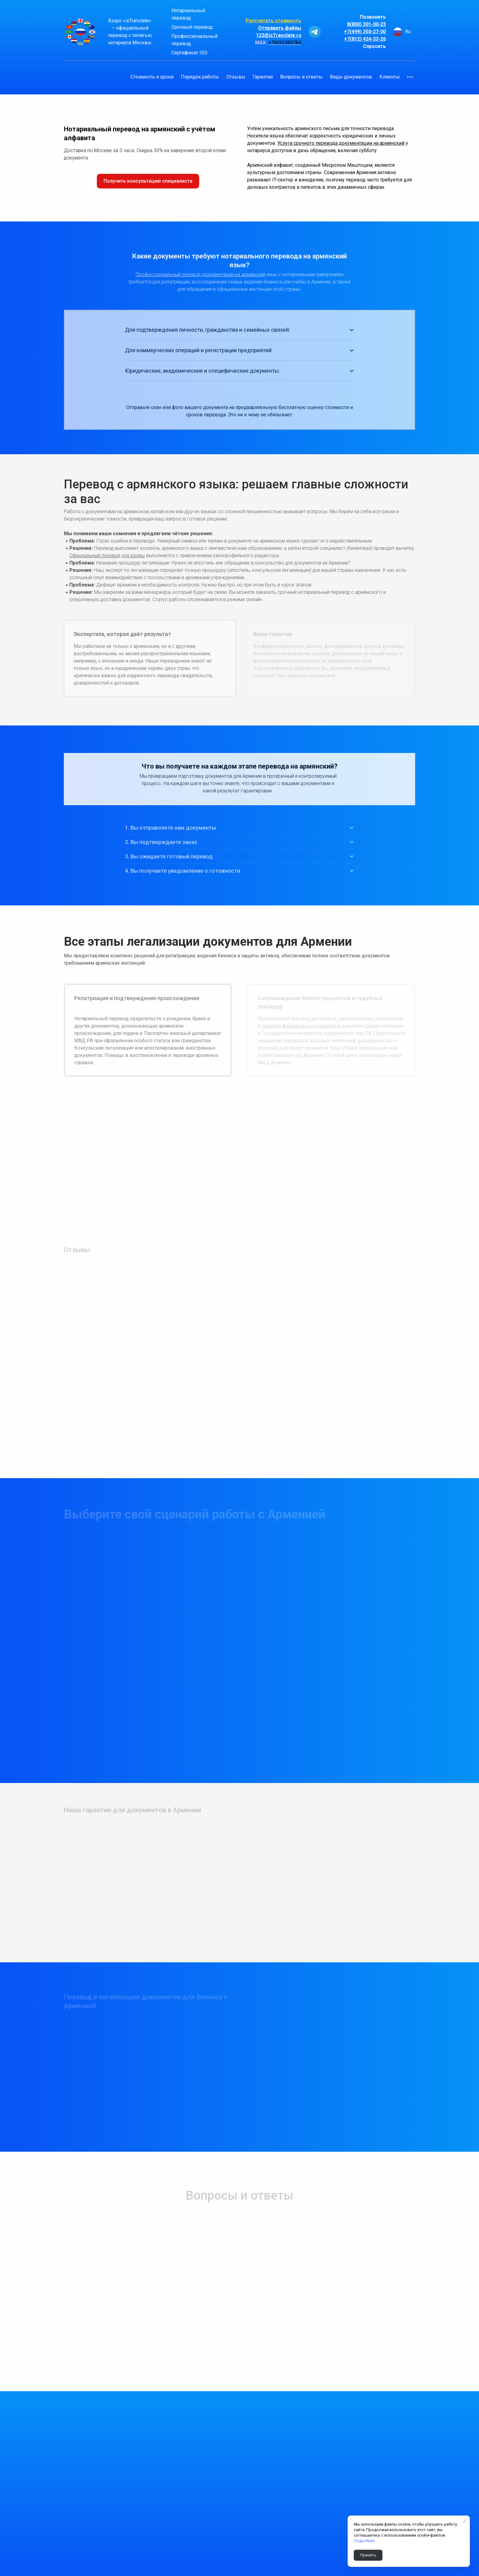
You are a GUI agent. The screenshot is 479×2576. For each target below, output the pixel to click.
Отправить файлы (279, 28)
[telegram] (315, 32)
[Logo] (80, 31)
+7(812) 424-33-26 (365, 39)
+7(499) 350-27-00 (365, 32)
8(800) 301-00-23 (366, 24)
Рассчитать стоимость (273, 21)
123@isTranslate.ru (278, 35)
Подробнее (364, 2540)
